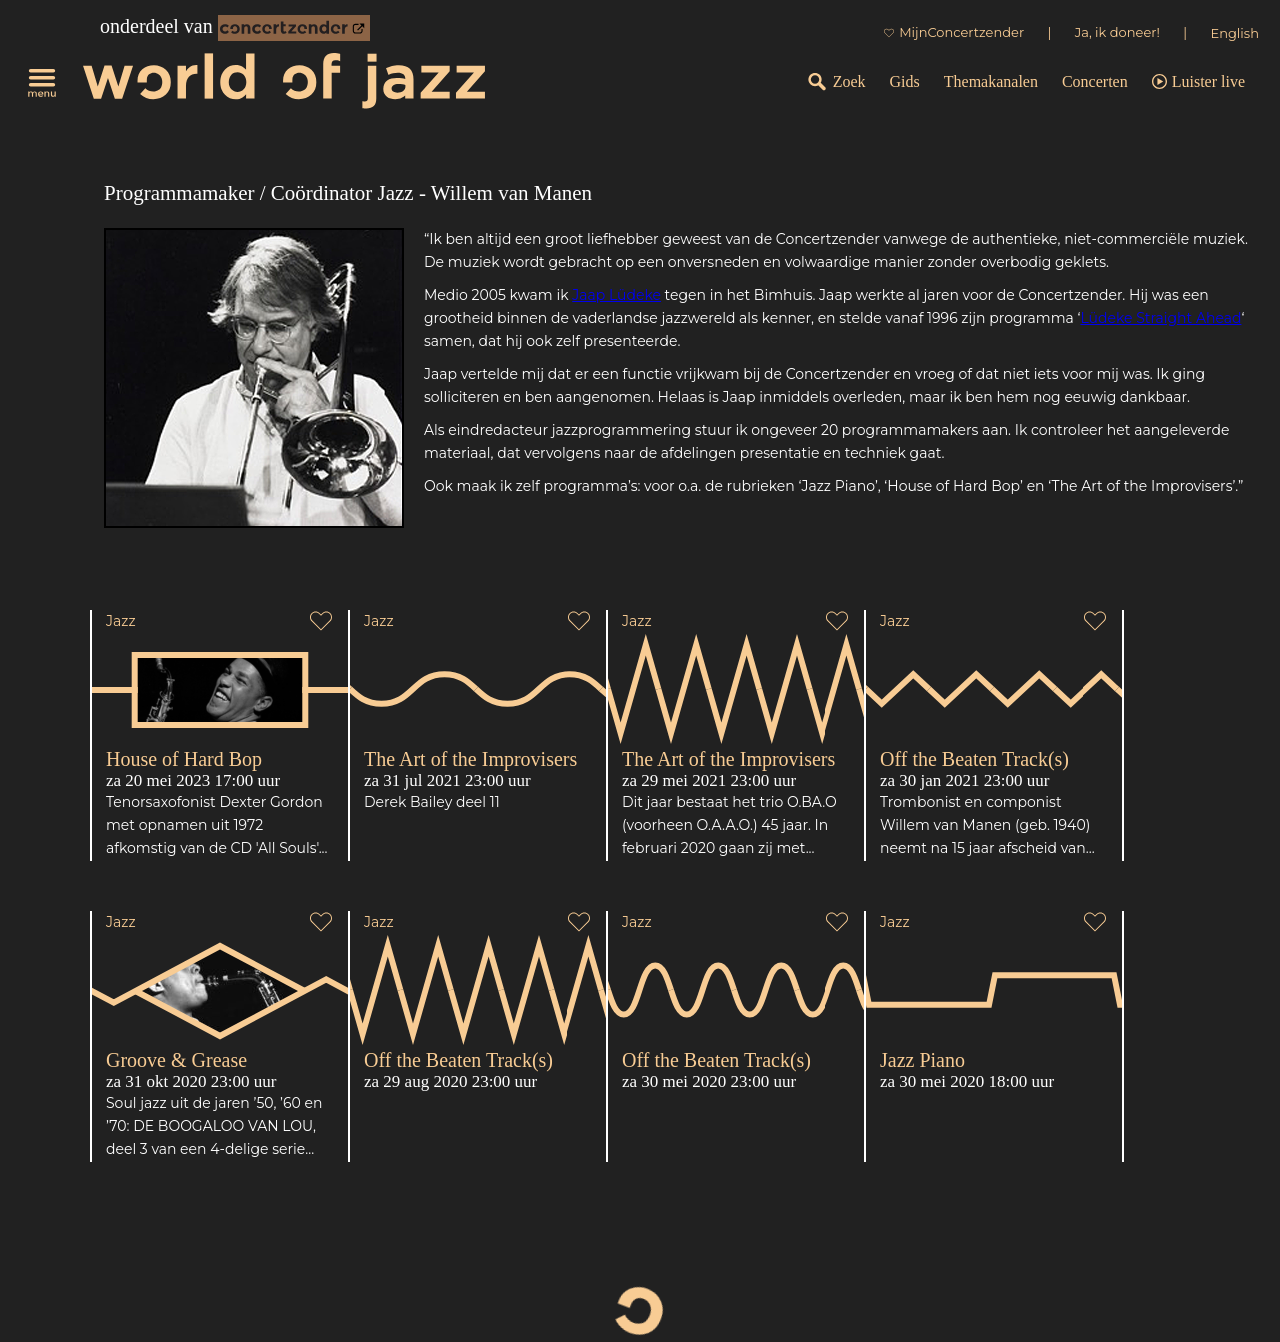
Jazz (121, 621)
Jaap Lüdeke (616, 295)
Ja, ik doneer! (1117, 32)
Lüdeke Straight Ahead (1160, 318)
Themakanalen (991, 81)
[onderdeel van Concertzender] (294, 28)
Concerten (1095, 81)
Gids (905, 81)
